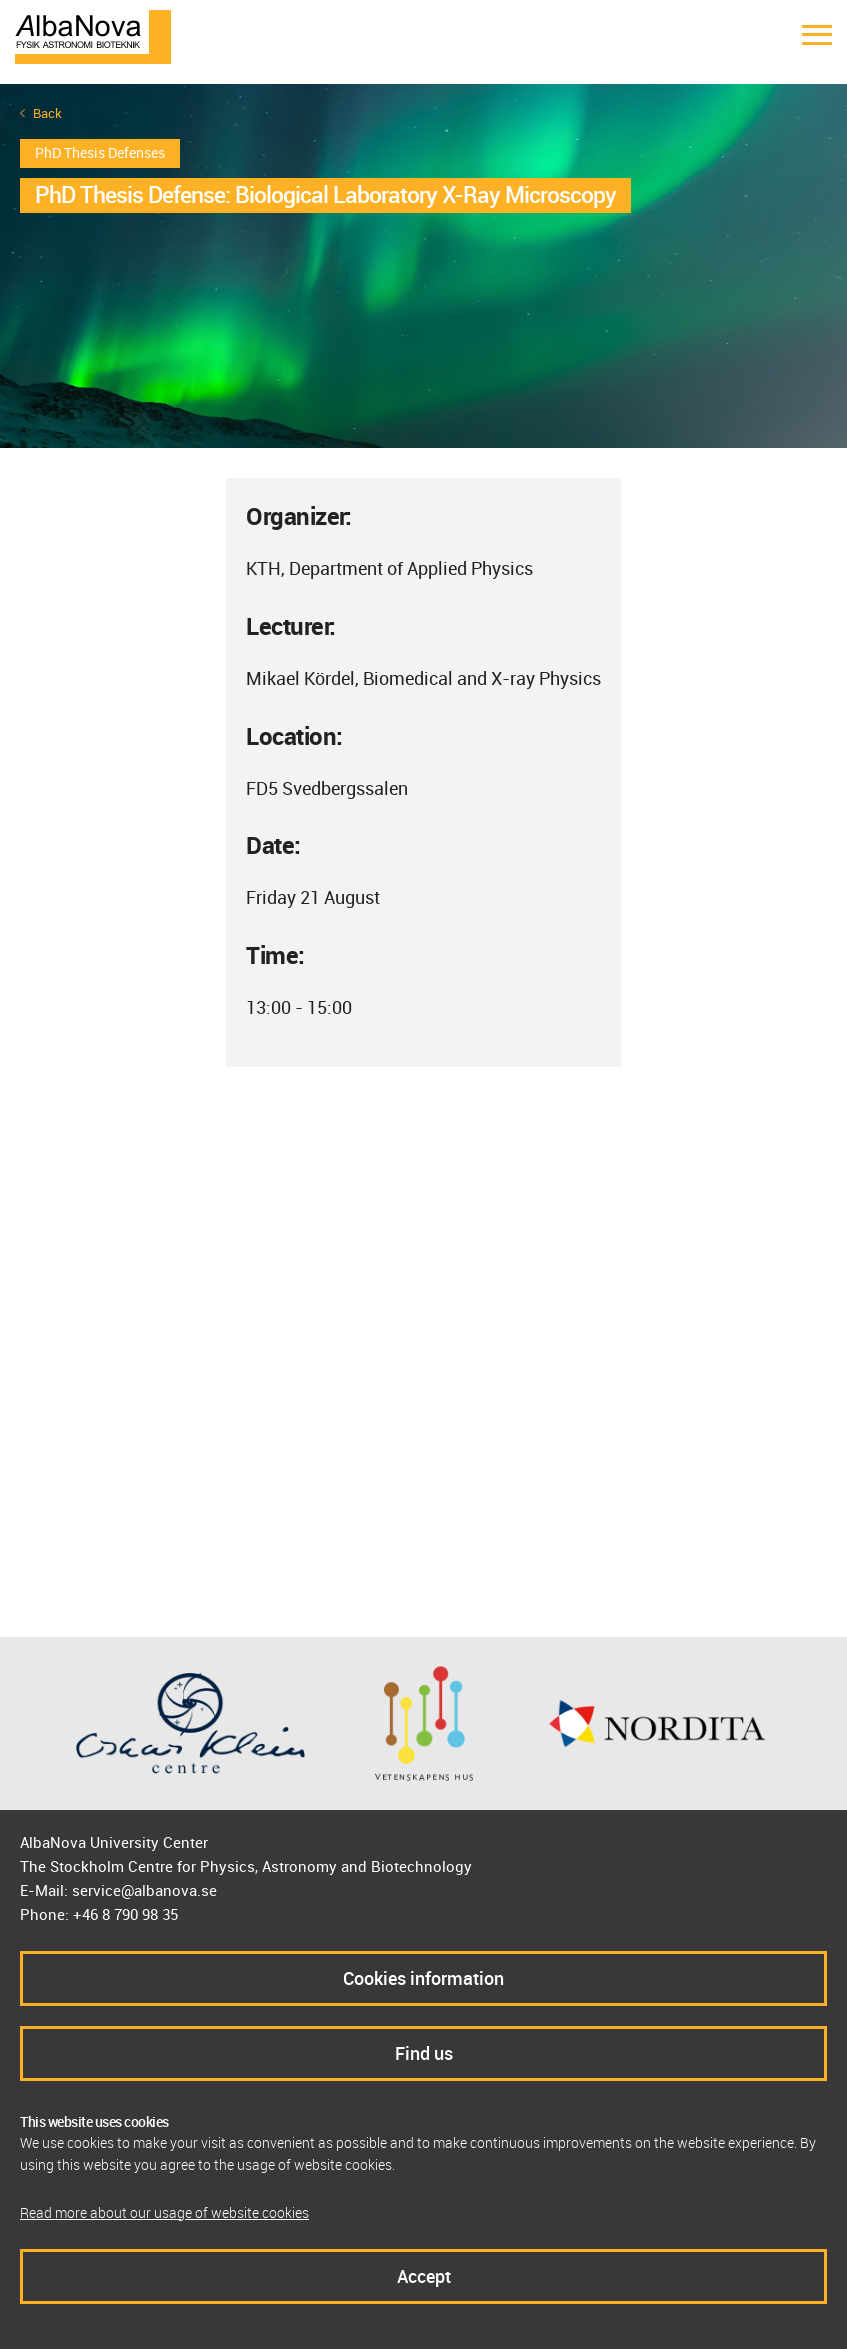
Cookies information (423, 1978)
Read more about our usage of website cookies (164, 2212)
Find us (424, 2053)
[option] (423, 266)
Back (47, 113)
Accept (424, 2276)
